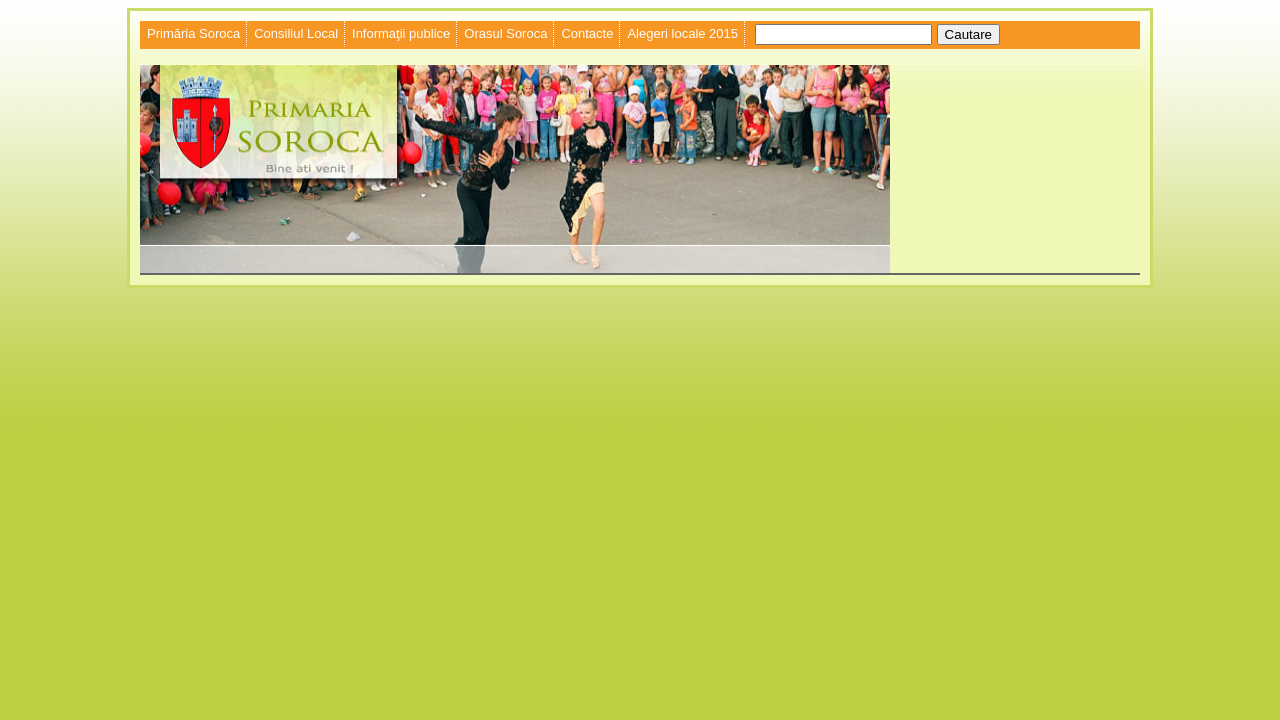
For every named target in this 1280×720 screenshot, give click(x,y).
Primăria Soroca (193, 33)
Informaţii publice (401, 33)
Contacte (587, 33)
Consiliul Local (296, 33)
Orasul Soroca (505, 33)
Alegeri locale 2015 (682, 33)
